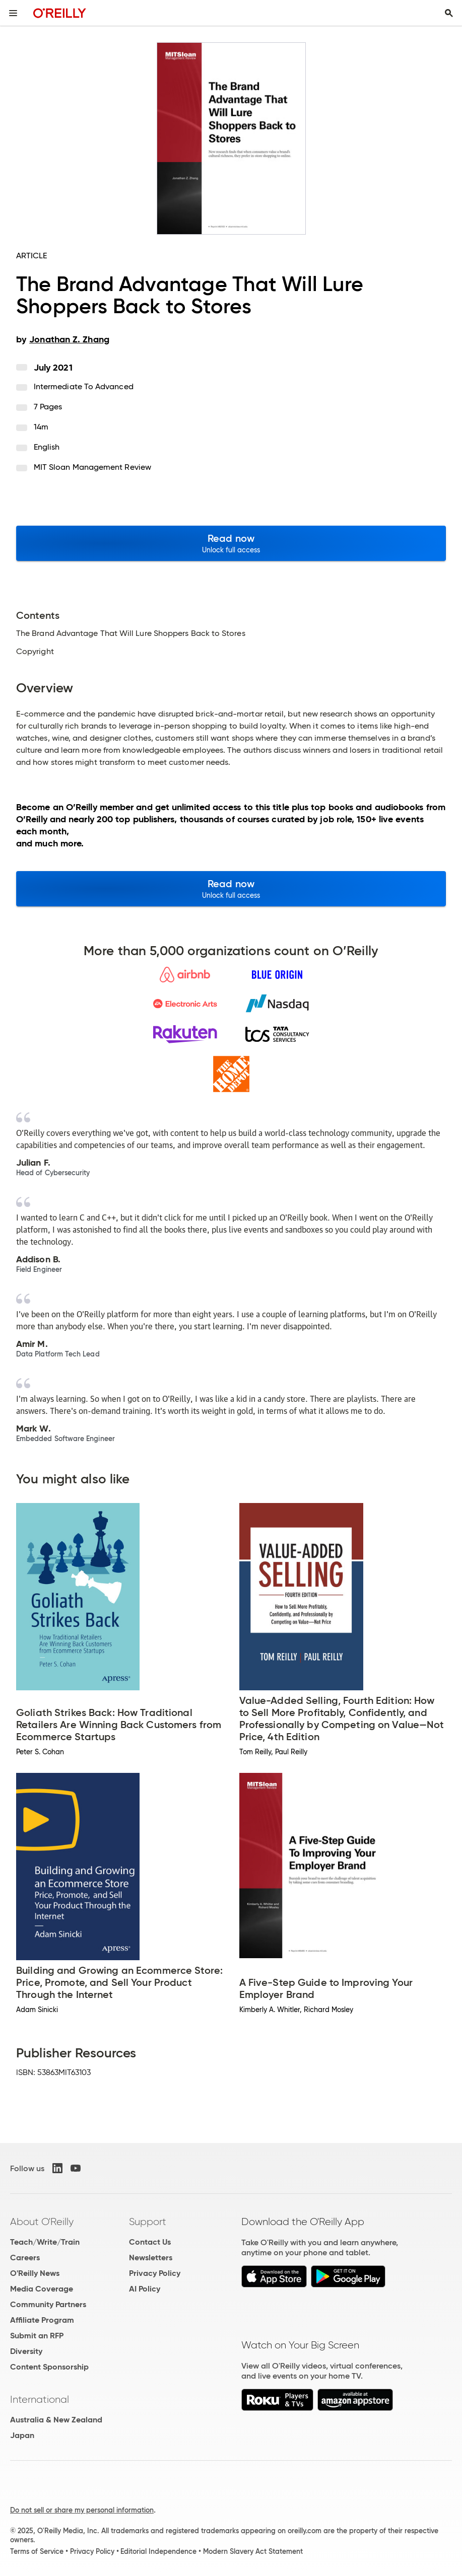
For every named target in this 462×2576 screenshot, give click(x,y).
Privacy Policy (154, 2273)
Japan (22, 2435)
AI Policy (144, 2288)
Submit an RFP (36, 2335)
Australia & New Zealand (56, 2419)
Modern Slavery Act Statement (253, 2551)
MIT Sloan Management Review (92, 467)
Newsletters (150, 2257)
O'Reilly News (34, 2273)
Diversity (26, 2351)
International (39, 2399)
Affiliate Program (42, 2320)
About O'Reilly (42, 2221)
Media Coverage (41, 2288)
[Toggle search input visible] (449, 13)
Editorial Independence (158, 2551)
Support (147, 2221)
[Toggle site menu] (13, 13)
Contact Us (150, 2242)
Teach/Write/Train (45, 2242)
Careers (25, 2257)
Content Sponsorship (49, 2367)
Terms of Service (36, 2551)
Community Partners (48, 2304)
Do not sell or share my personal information (82, 2510)
